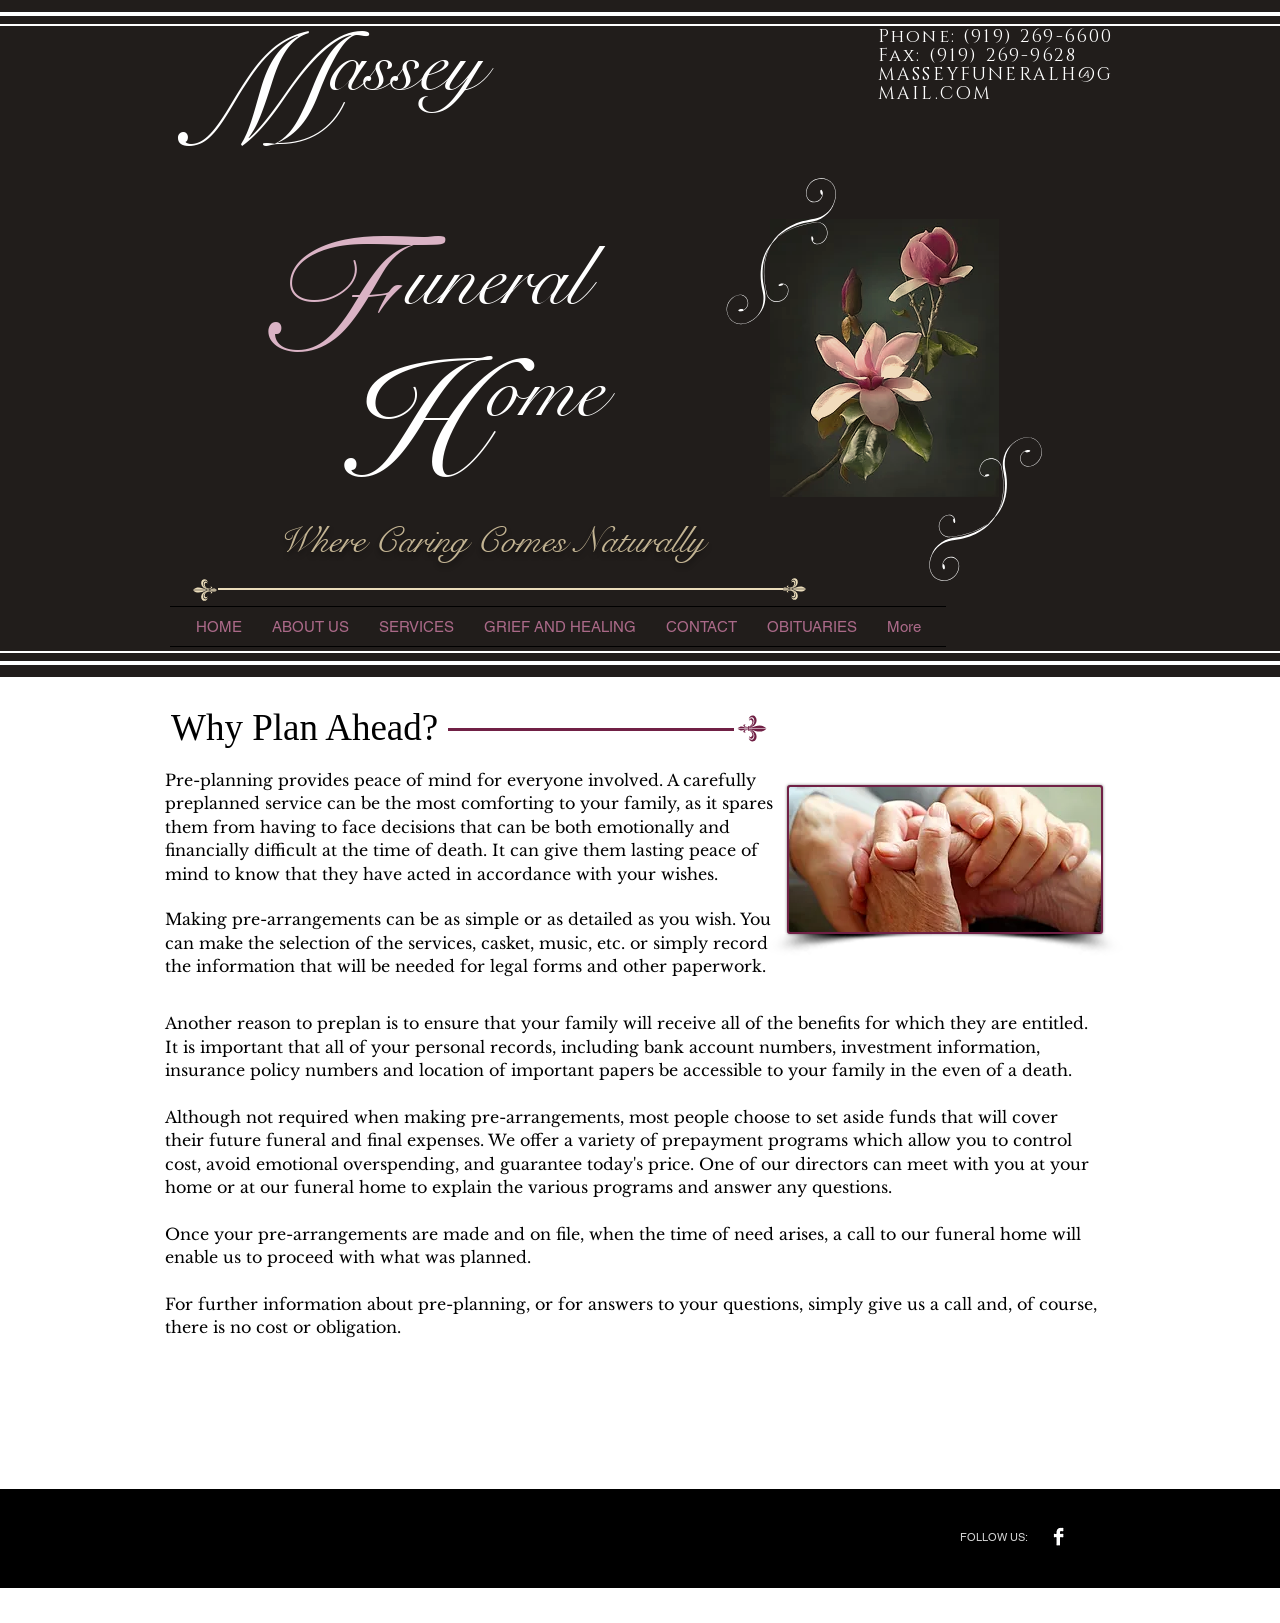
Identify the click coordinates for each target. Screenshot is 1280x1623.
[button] (416, 626)
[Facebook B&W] (1058, 1536)
